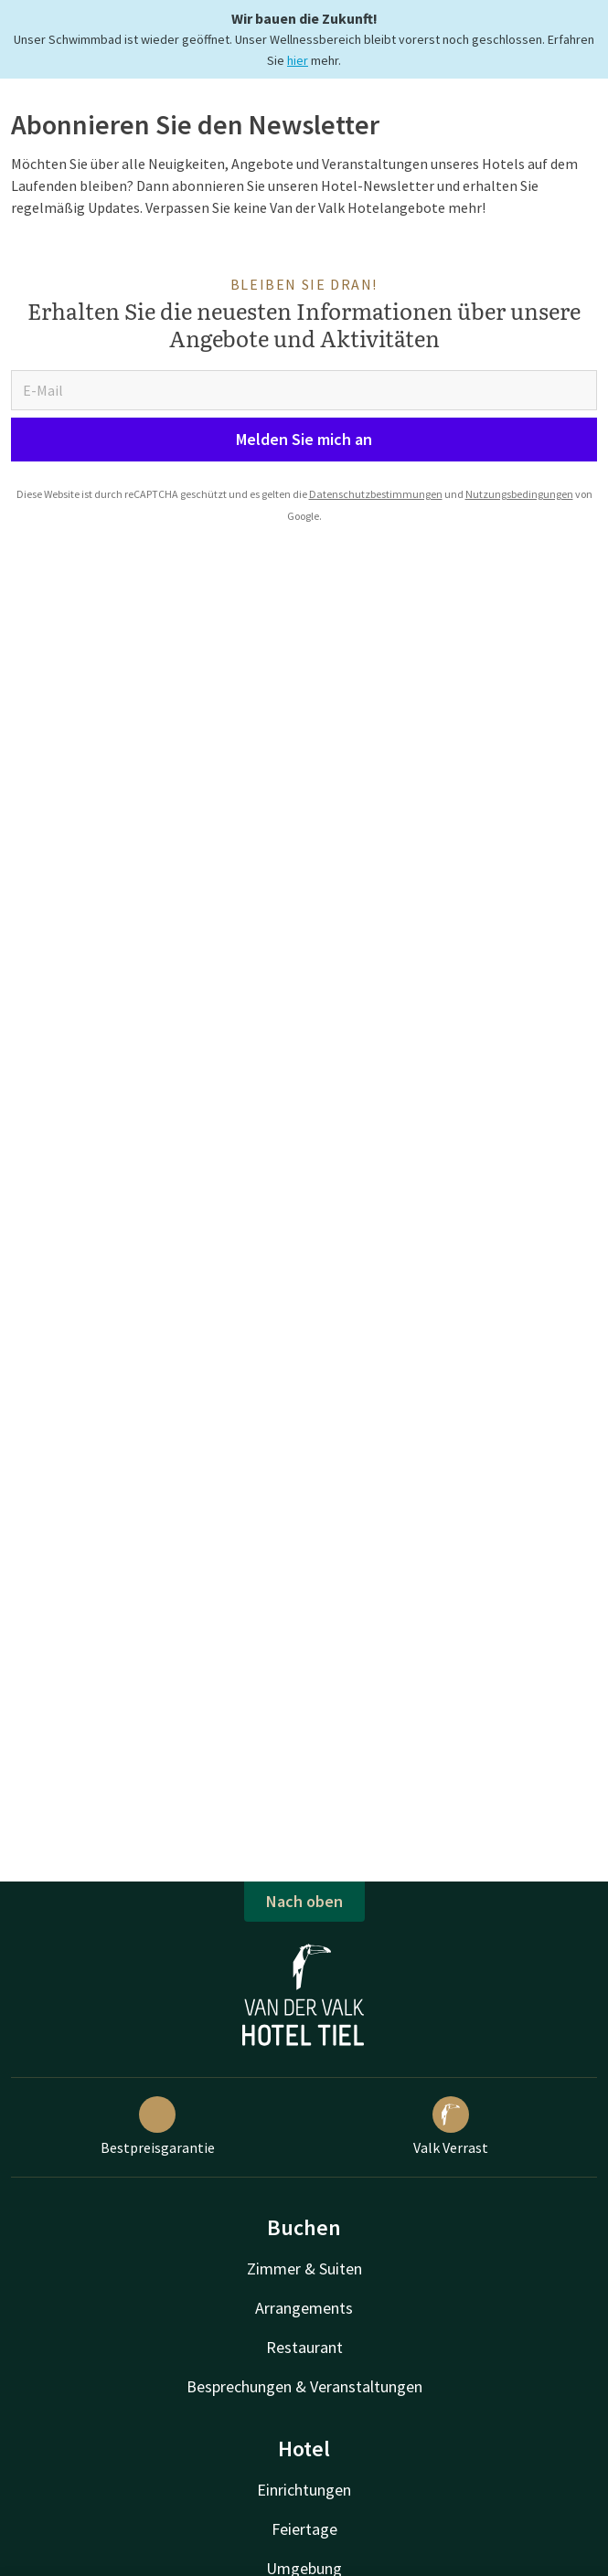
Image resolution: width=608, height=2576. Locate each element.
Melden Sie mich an (304, 439)
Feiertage (304, 2528)
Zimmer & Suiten (304, 2268)
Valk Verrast (450, 2126)
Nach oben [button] (304, 1901)
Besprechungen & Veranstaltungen (304, 2386)
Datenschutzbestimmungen (376, 494)
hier (297, 60)
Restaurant (304, 2347)
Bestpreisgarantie (158, 2126)
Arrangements (304, 2307)
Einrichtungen (304, 2489)
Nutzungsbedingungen (519, 494)
